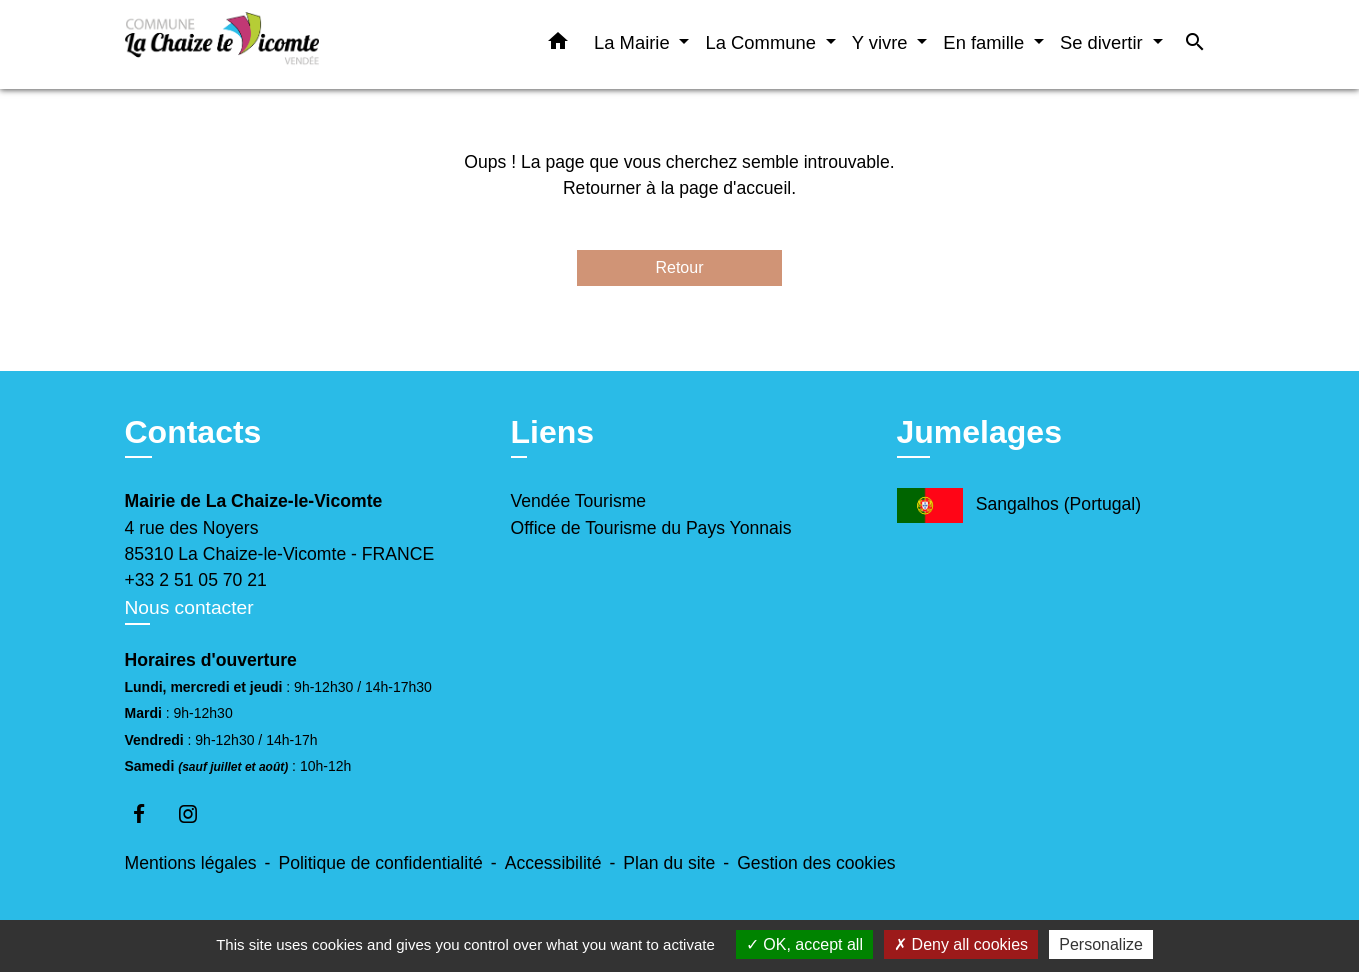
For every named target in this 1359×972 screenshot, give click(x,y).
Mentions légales (191, 863)
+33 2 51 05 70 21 (196, 580)
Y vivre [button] (882, 42)
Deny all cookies (961, 944)
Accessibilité (553, 863)
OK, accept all (804, 944)
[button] (558, 45)
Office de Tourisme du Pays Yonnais (651, 528)
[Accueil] (250, 44)
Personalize (1101, 944)
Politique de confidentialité (380, 863)
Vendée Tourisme (579, 501)
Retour (679, 267)
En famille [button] (986, 42)
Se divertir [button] (1104, 42)
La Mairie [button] (634, 42)
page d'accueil (735, 188)
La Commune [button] (763, 42)
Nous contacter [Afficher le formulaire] (189, 607)
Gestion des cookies (816, 863)
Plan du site (669, 863)
